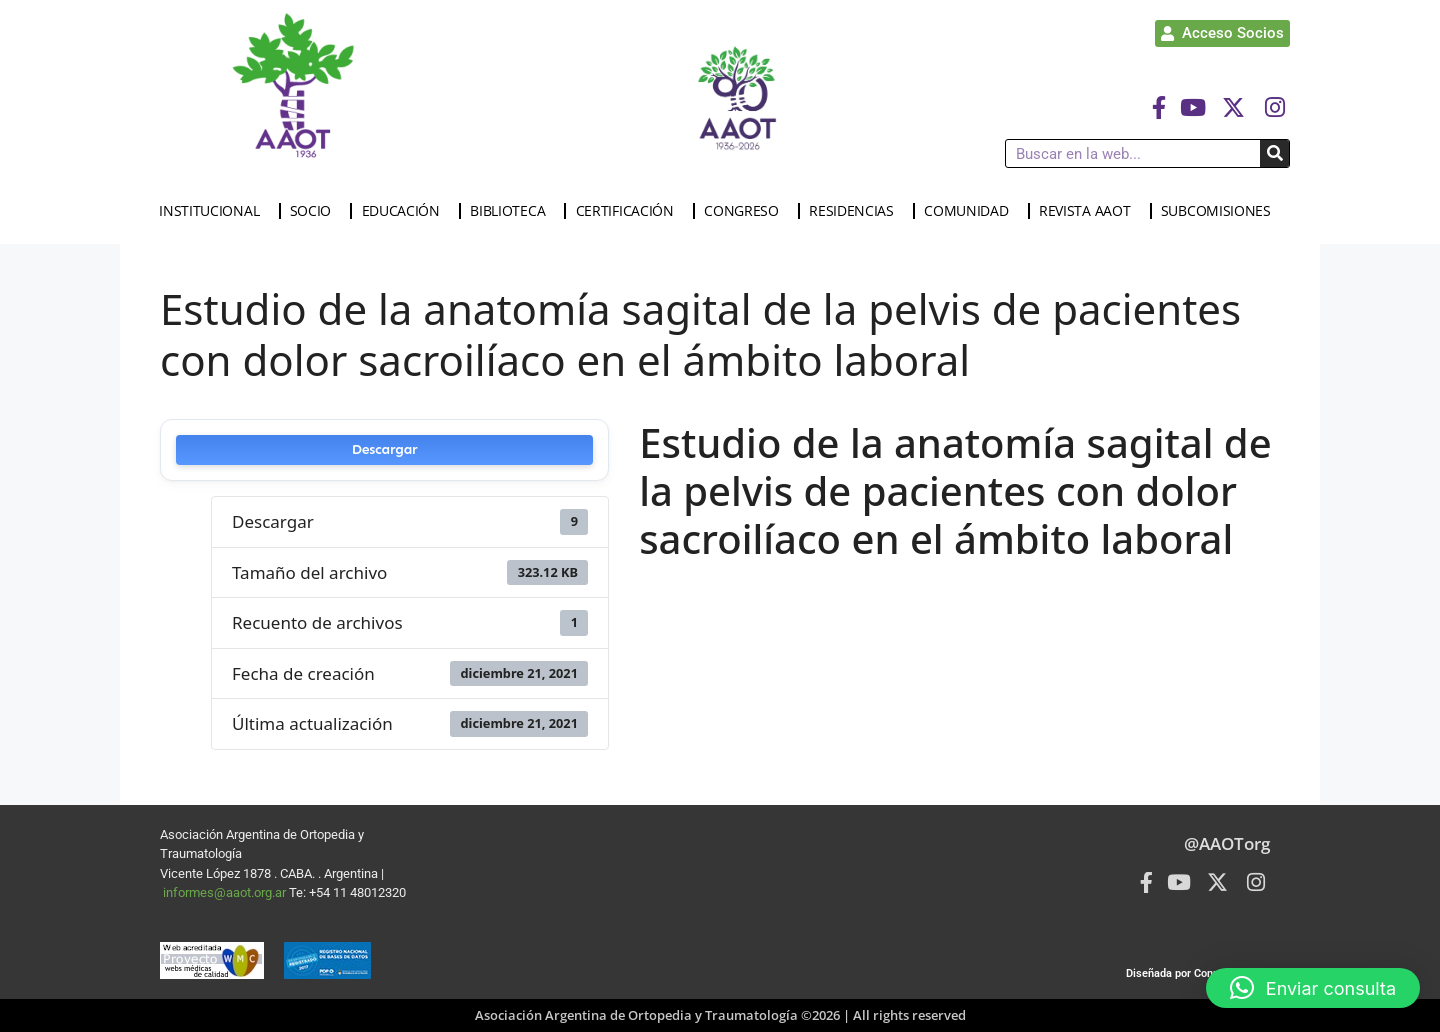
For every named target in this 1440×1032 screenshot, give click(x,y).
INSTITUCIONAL (214, 211)
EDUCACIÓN (406, 211)
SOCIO (316, 211)
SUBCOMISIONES (1221, 211)
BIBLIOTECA (512, 211)
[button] (1313, 988)
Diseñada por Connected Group (1203, 973)
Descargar (385, 449)
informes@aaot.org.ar (226, 892)
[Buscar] (1274, 153)
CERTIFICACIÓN (630, 211)
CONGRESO (746, 211)
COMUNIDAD (971, 211)
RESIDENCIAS (856, 211)
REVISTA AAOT (1089, 211)
